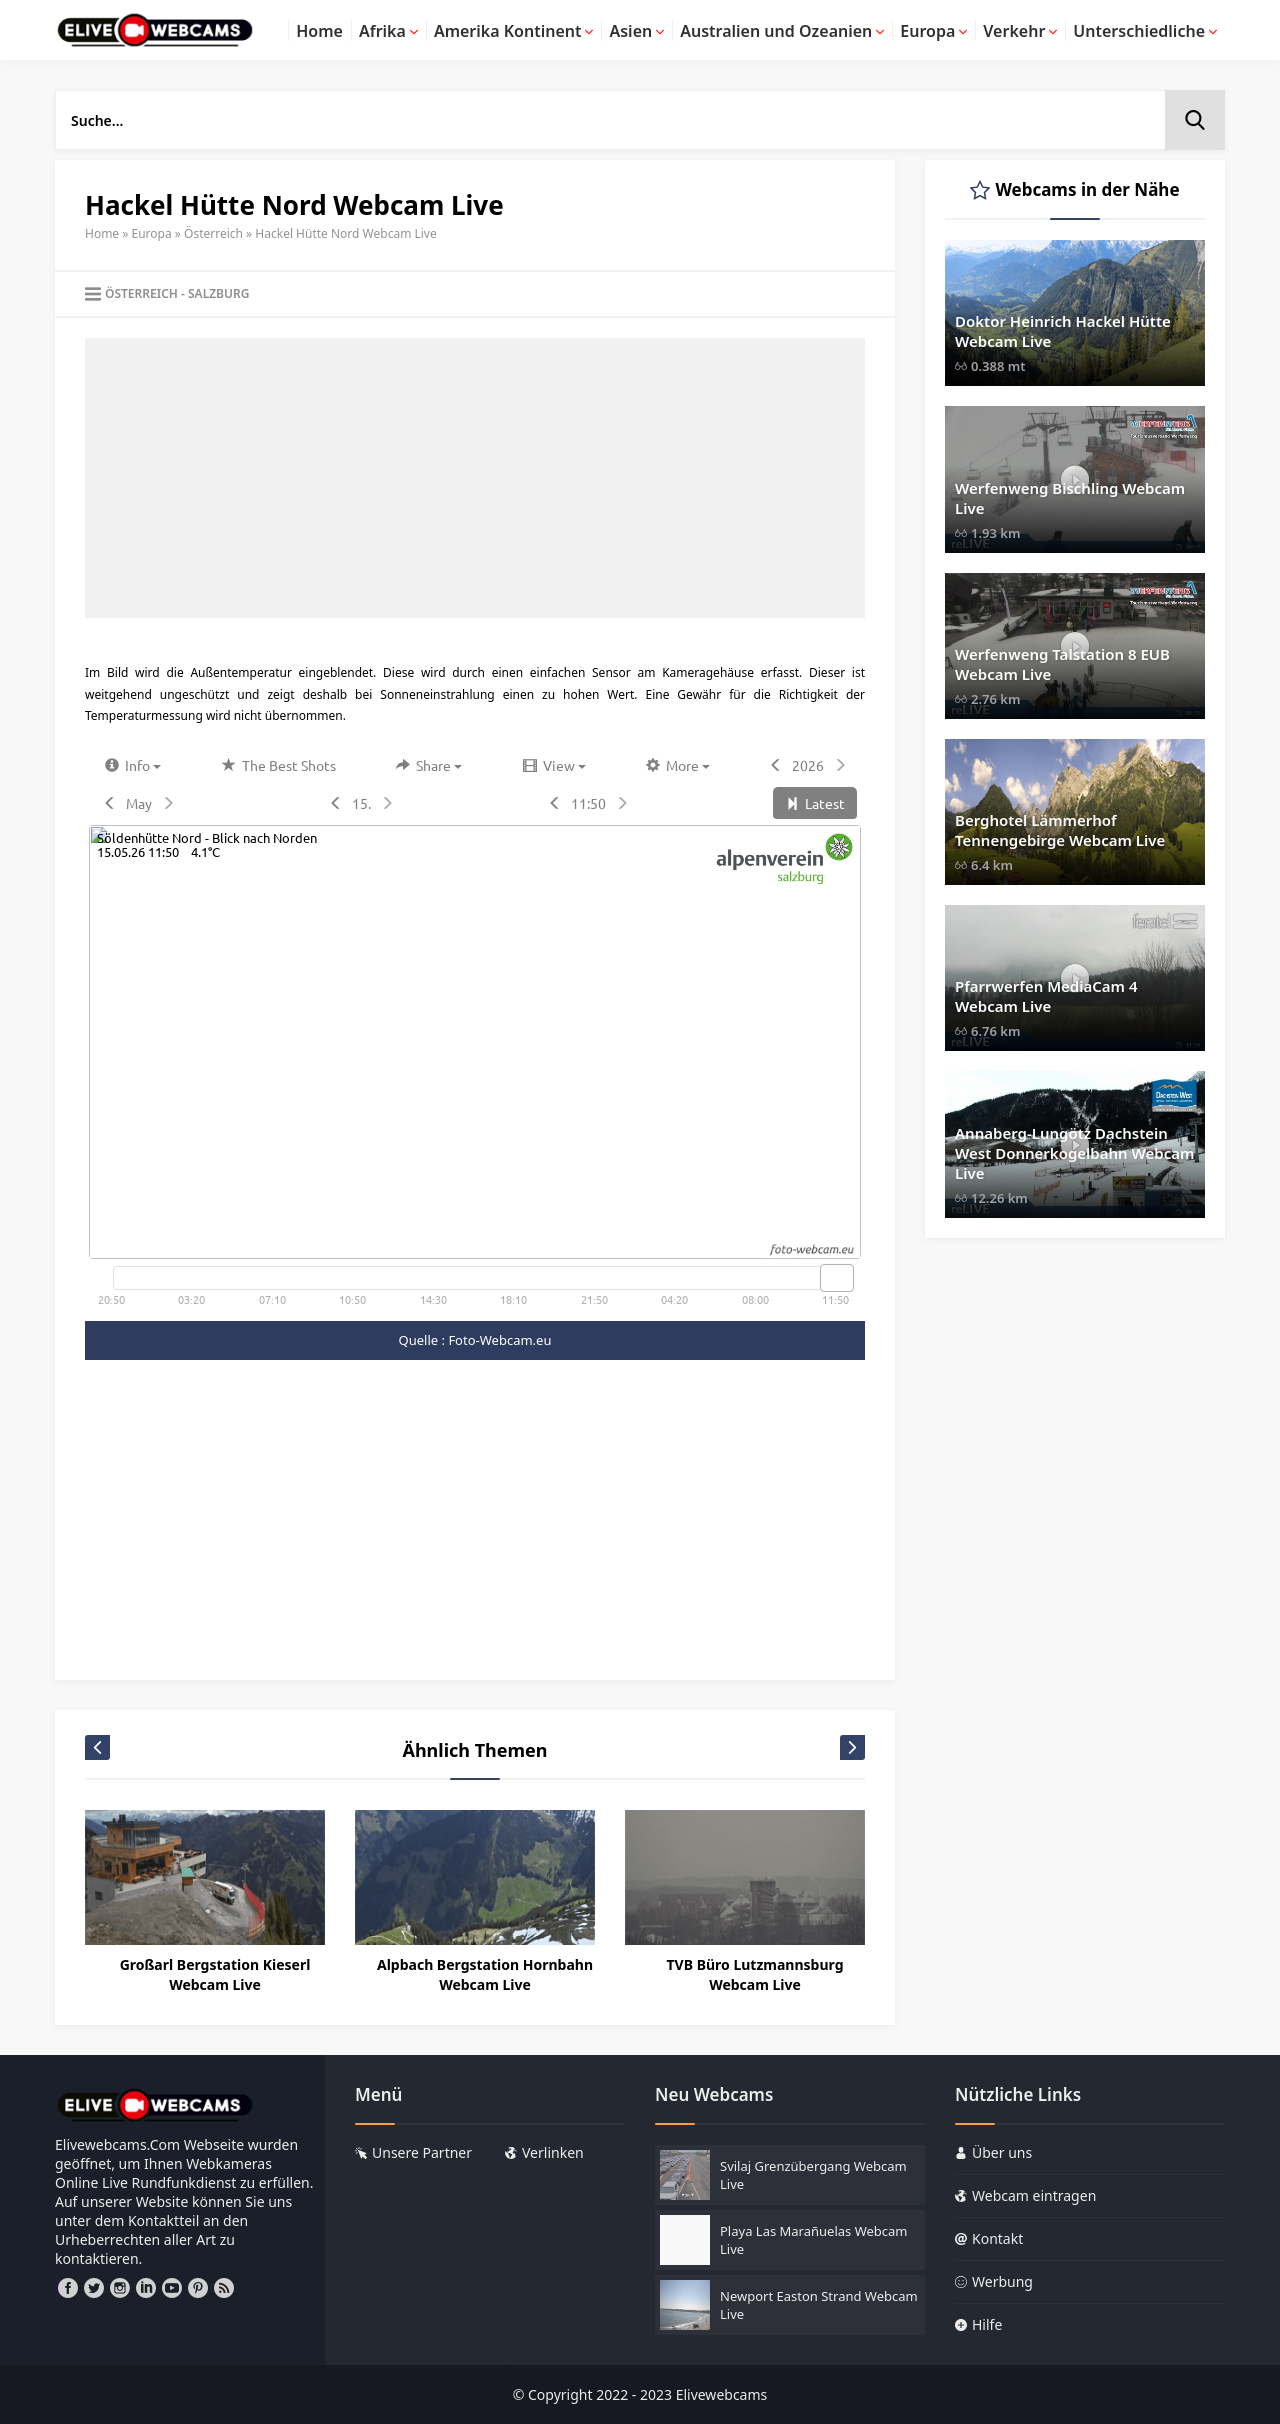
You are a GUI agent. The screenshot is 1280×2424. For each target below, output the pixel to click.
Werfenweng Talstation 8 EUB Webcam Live (1062, 664)
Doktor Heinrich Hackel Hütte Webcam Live (1063, 331)
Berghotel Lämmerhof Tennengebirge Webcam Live (1060, 830)
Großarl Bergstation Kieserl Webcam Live (215, 1974)
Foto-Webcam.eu (499, 1340)
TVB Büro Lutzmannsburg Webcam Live (755, 1974)
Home (102, 233)
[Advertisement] (475, 478)
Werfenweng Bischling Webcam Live (1070, 498)
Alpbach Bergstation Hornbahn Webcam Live (485, 1974)
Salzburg (218, 293)
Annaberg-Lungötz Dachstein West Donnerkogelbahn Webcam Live (1074, 1153)
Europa (152, 233)
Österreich (213, 233)
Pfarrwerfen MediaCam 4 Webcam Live (1046, 996)
